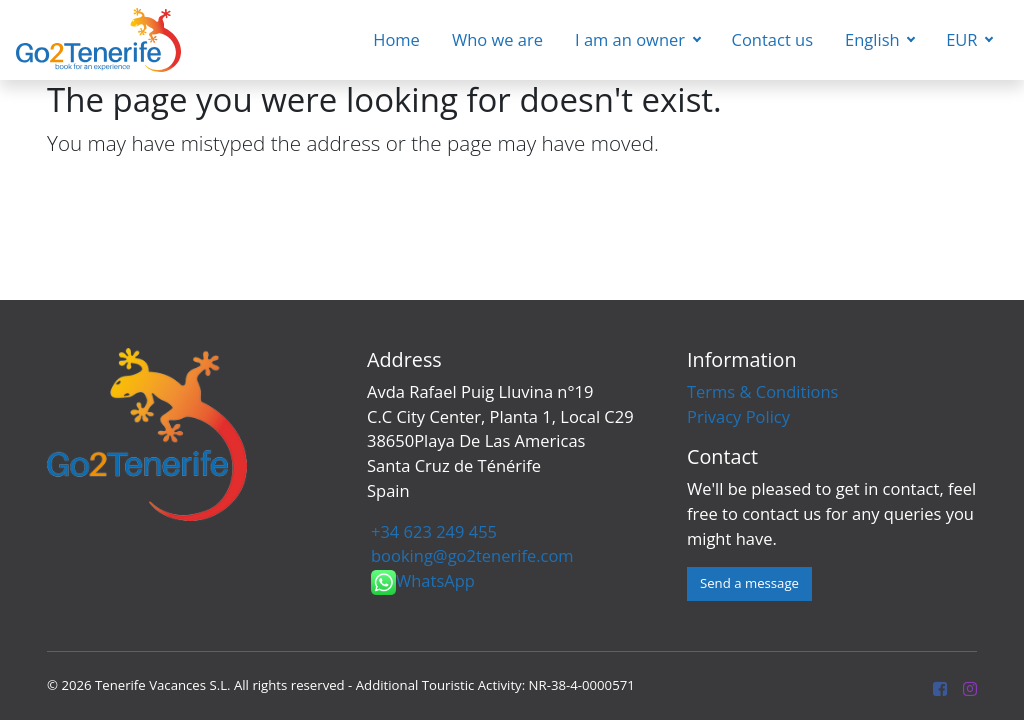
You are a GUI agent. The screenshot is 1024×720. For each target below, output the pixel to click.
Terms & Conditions (762, 391)
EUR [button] (964, 39)
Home (396, 39)
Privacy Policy (738, 416)
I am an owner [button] (632, 39)
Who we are (497, 39)
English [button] (874, 39)
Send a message (749, 583)
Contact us (773, 39)
